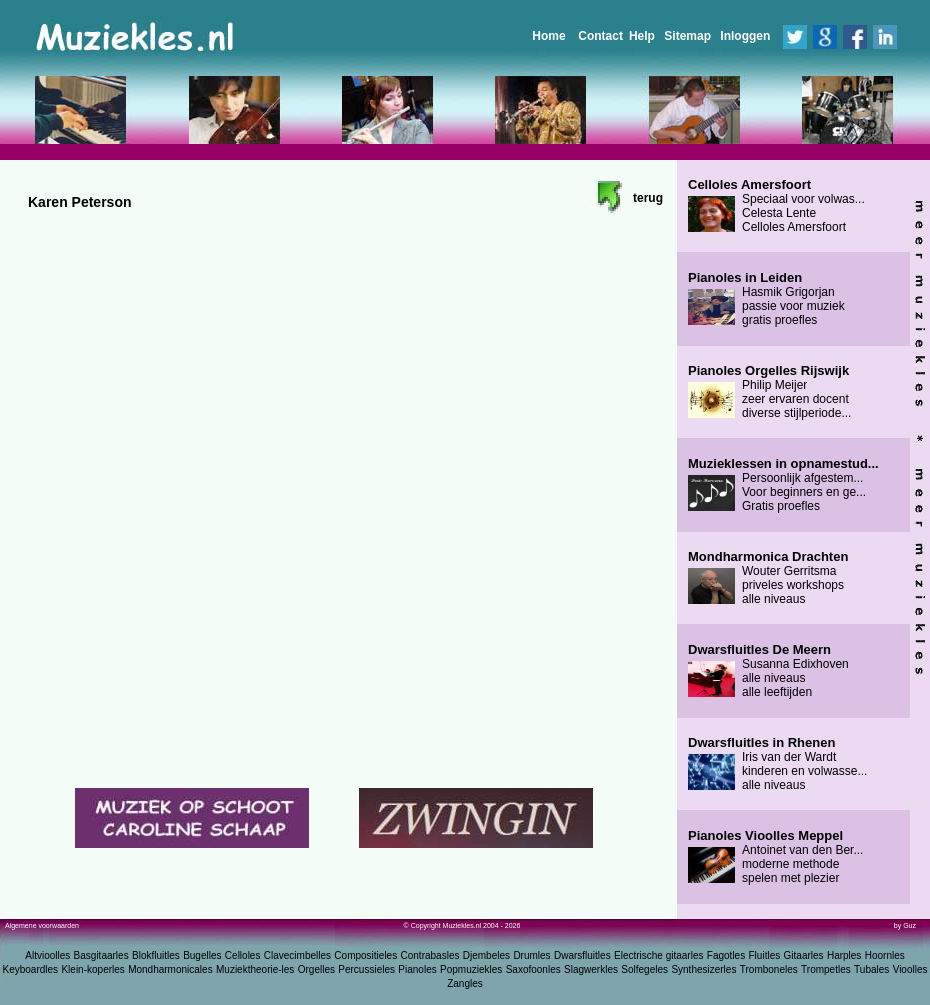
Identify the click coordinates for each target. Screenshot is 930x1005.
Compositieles (365, 955)
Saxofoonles (533, 969)
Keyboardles (31, 969)
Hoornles (885, 955)
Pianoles (417, 969)
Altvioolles (47, 955)
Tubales (871, 969)
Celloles (243, 955)
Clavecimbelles (297, 955)
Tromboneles (769, 969)
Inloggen (745, 36)
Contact (600, 36)
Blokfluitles (156, 955)
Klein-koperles (92, 969)
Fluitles (765, 955)
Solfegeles (644, 969)
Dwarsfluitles (582, 955)
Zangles (465, 983)
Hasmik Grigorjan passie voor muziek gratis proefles (766, 299)
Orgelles (316, 969)
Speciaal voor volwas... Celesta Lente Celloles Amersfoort (776, 206)
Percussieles (366, 969)
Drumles (531, 955)
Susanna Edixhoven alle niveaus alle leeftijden (768, 671)
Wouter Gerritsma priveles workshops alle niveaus (768, 578)
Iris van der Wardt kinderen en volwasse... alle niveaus (777, 764)
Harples (844, 955)
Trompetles (826, 969)
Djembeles (486, 955)
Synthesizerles (703, 969)
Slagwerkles (591, 969)
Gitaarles (804, 955)
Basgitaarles (101, 955)
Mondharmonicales (170, 969)
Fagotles (726, 955)
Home (548, 36)
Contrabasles (430, 955)
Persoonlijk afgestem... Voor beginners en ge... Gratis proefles (783, 485)
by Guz (905, 925)
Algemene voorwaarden (42, 925)
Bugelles (202, 955)
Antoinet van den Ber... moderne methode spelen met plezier (775, 857)
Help (642, 36)
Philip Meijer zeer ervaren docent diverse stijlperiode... (769, 392)
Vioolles (910, 969)
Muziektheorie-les (255, 969)
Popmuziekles (471, 969)
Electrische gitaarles (658, 955)
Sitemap (687, 36)
